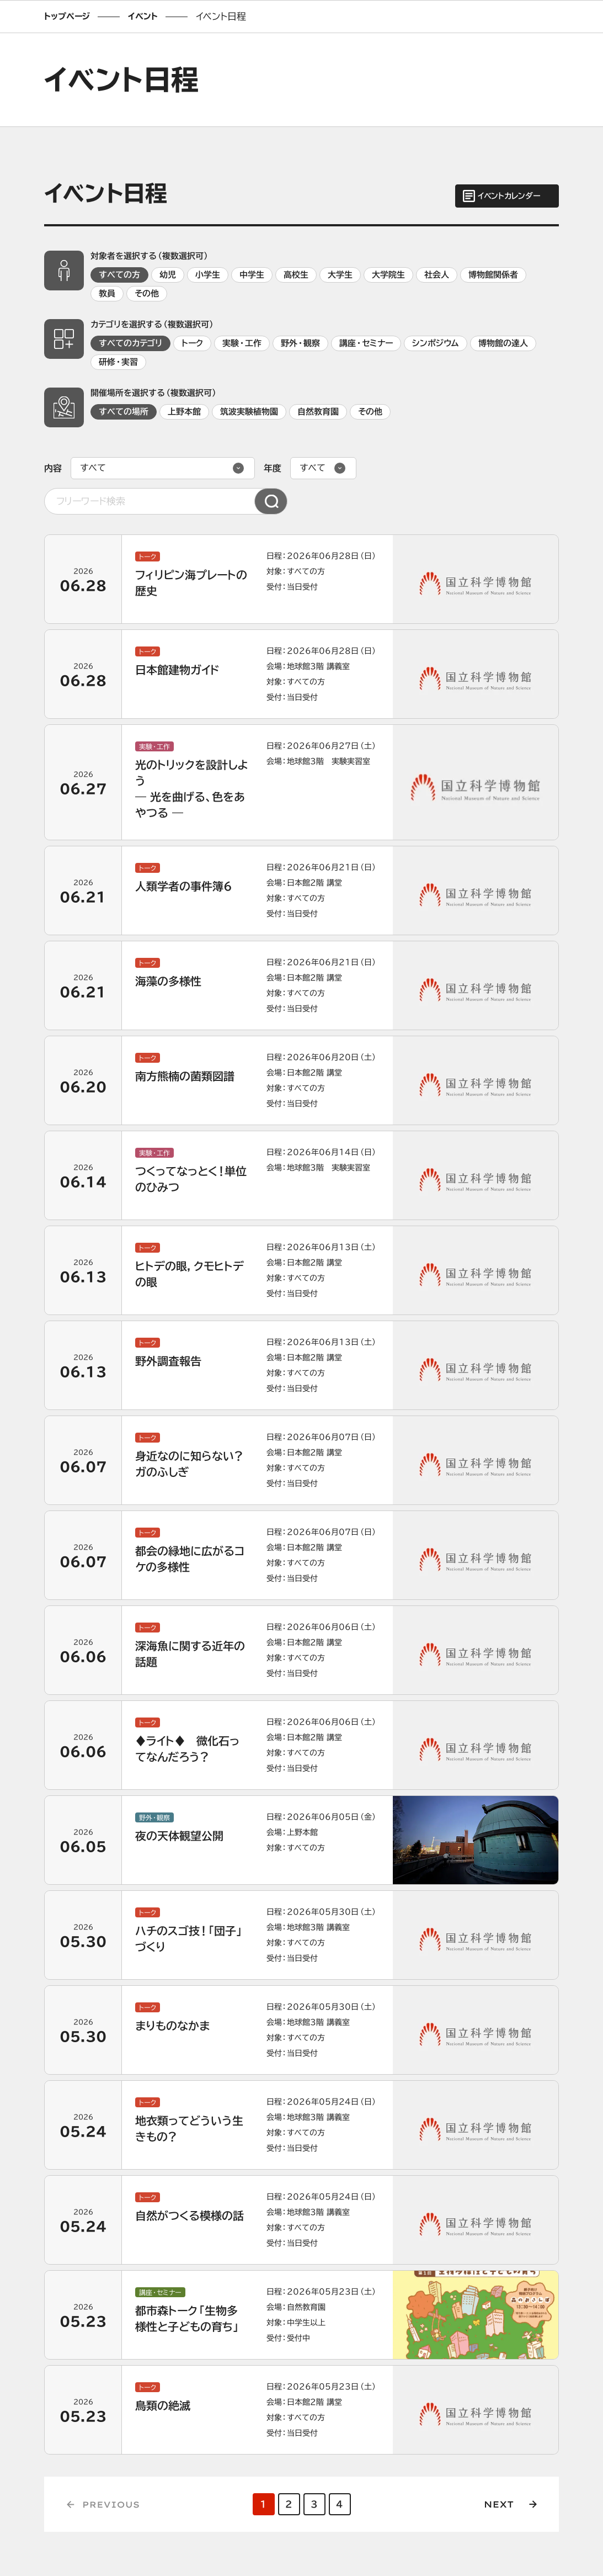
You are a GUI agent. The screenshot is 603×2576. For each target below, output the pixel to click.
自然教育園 (318, 411)
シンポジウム (435, 343)
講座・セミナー (366, 343)
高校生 (296, 275)
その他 (147, 293)
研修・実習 (118, 362)
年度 (272, 468)
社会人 (436, 275)
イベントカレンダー (509, 196)
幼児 (167, 275)
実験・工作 (242, 343)
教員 (107, 293)
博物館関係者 (493, 275)
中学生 (251, 275)
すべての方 (119, 275)
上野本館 (184, 411)
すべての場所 (123, 411)
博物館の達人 (503, 343)
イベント (143, 16)
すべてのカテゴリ (130, 343)
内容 (53, 468)
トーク (192, 343)
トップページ (67, 16)
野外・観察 (300, 343)
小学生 (207, 275)
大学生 (340, 275)
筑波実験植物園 (249, 411)
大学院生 (388, 275)
